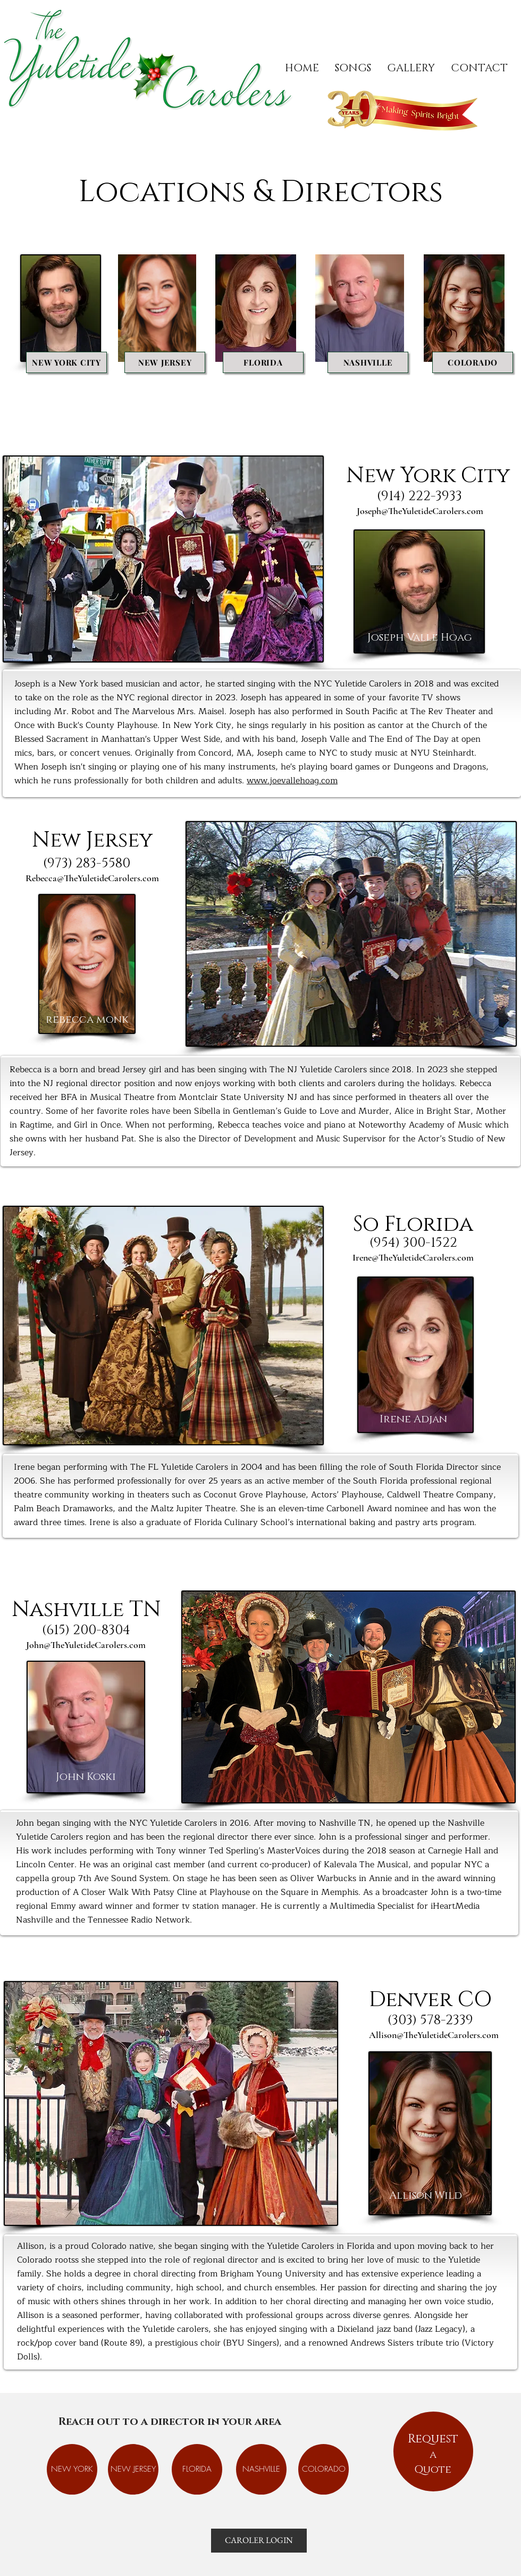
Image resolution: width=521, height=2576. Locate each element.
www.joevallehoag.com (292, 781)
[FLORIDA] (263, 362)
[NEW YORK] (72, 2469)
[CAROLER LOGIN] (259, 2541)
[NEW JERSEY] (164, 362)
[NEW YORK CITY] (66, 362)
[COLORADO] (472, 362)
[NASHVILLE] (367, 362)
